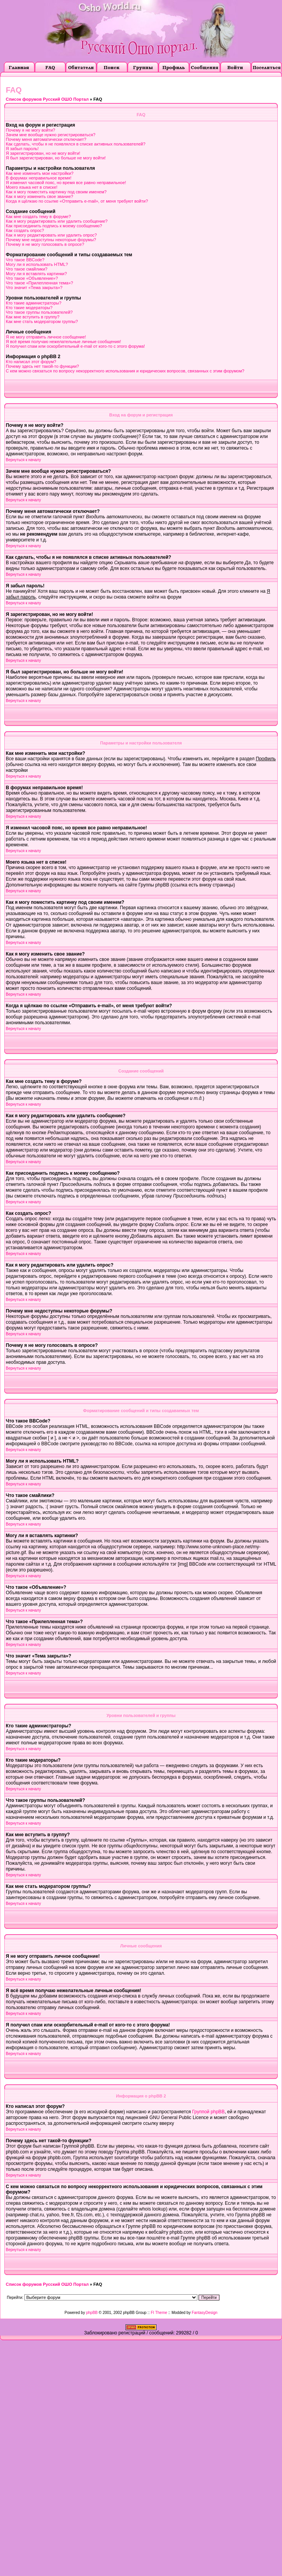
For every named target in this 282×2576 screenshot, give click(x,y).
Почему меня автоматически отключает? (46, 139)
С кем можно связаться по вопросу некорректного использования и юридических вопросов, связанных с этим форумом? (125, 371)
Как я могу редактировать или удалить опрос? (51, 235)
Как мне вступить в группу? (32, 317)
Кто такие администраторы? (33, 303)
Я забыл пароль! (22, 148)
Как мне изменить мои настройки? (39, 173)
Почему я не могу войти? (30, 130)
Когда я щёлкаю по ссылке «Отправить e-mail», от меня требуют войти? (77, 201)
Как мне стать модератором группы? (42, 321)
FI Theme (159, 2312)
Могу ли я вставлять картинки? (36, 273)
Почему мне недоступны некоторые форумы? (51, 239)
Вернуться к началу (23, 460)
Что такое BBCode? (25, 259)
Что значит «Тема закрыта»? (34, 287)
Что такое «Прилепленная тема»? (39, 283)
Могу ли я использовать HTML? (37, 264)
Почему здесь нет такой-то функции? (42, 366)
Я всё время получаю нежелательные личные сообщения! (63, 341)
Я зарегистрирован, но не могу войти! (43, 153)
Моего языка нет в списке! (32, 187)
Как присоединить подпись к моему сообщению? (54, 225)
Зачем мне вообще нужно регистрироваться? (50, 134)
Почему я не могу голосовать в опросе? (45, 244)
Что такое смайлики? (27, 269)
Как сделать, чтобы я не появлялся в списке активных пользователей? (75, 144)
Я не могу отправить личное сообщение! (46, 337)
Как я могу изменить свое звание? (39, 196)
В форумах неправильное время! (38, 178)
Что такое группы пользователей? (39, 312)
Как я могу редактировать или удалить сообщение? (56, 221)
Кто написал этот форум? (31, 361)
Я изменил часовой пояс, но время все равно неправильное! (66, 182)
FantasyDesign (204, 2312)
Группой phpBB (208, 2111)
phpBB (92, 2312)
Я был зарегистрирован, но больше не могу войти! (56, 158)
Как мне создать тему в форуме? (38, 216)
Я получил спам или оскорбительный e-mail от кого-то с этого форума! (75, 346)
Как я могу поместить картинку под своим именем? (56, 191)
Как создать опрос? (25, 230)
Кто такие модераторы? (29, 307)
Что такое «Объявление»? (32, 278)
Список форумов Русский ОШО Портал (47, 99)
